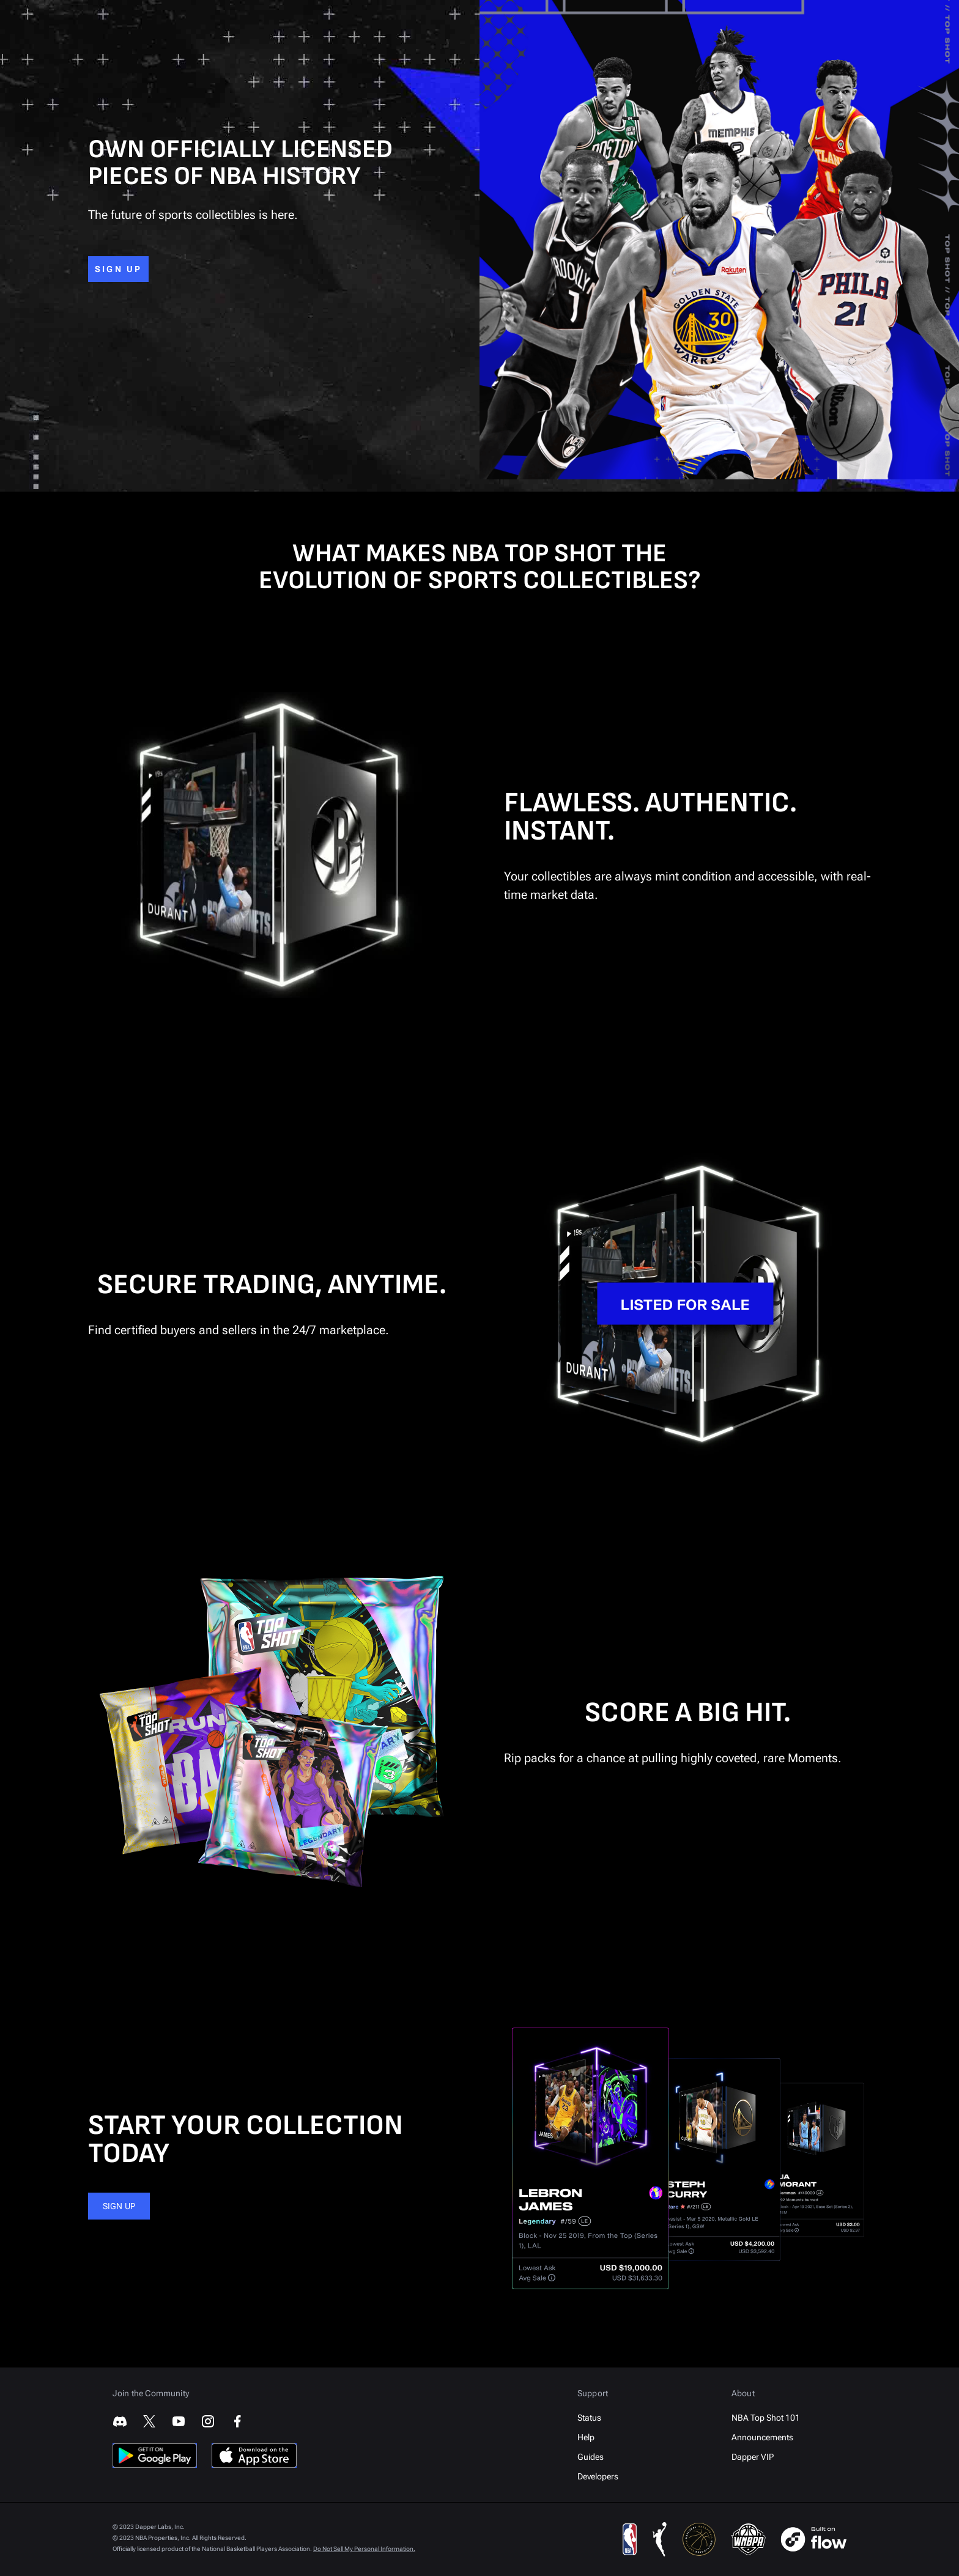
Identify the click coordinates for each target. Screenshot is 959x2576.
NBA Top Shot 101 (765, 2418)
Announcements (762, 2437)
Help (585, 2437)
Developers (597, 2476)
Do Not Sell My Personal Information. (364, 2548)
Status (589, 2418)
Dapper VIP (752, 2457)
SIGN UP (118, 269)
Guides (590, 2457)
